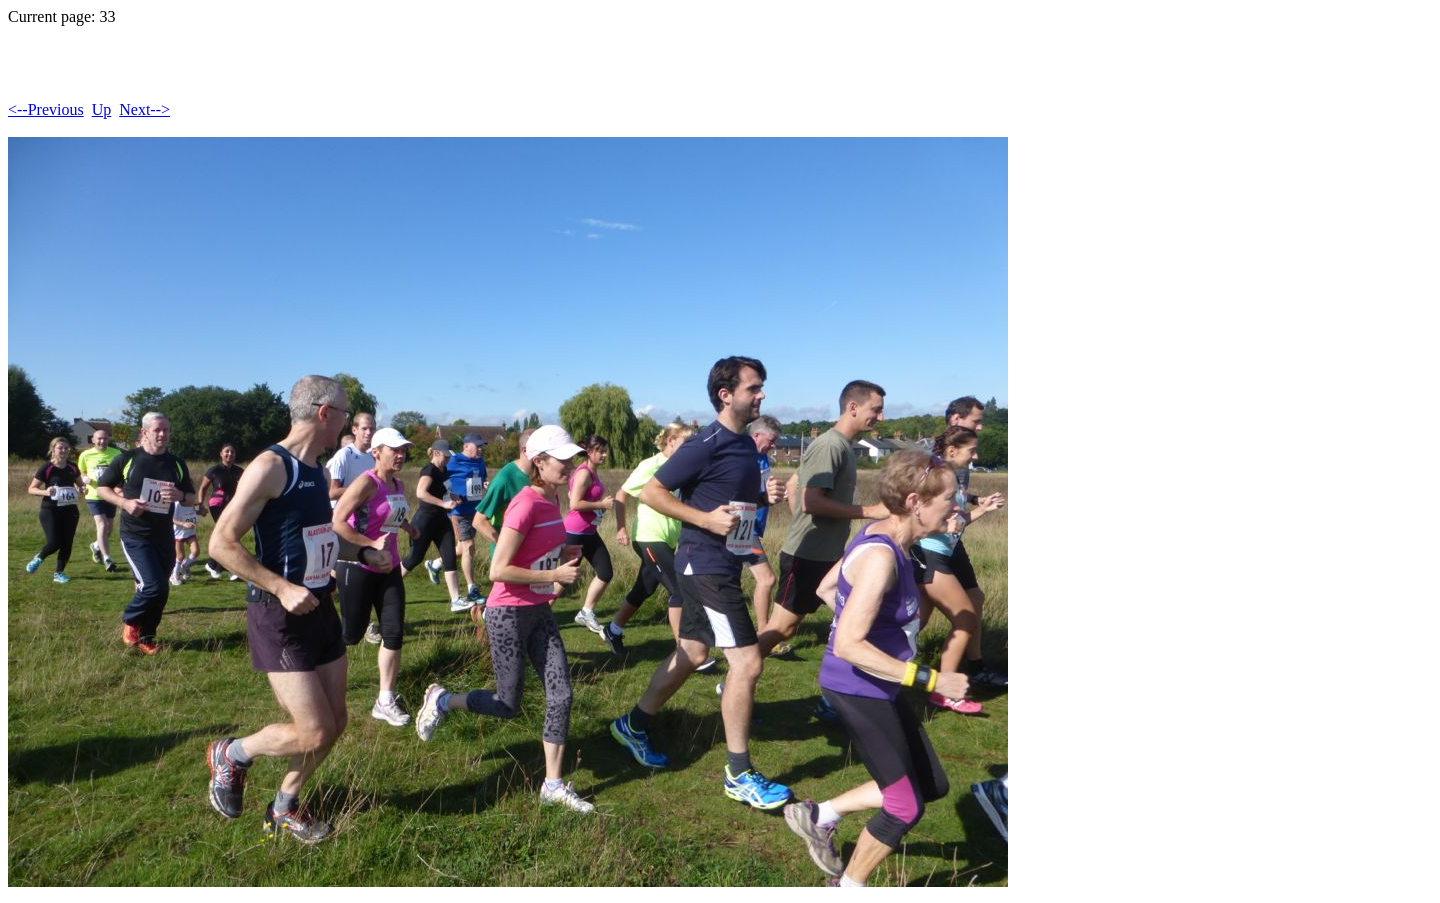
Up (102, 109)
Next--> (144, 109)
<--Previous (46, 109)
